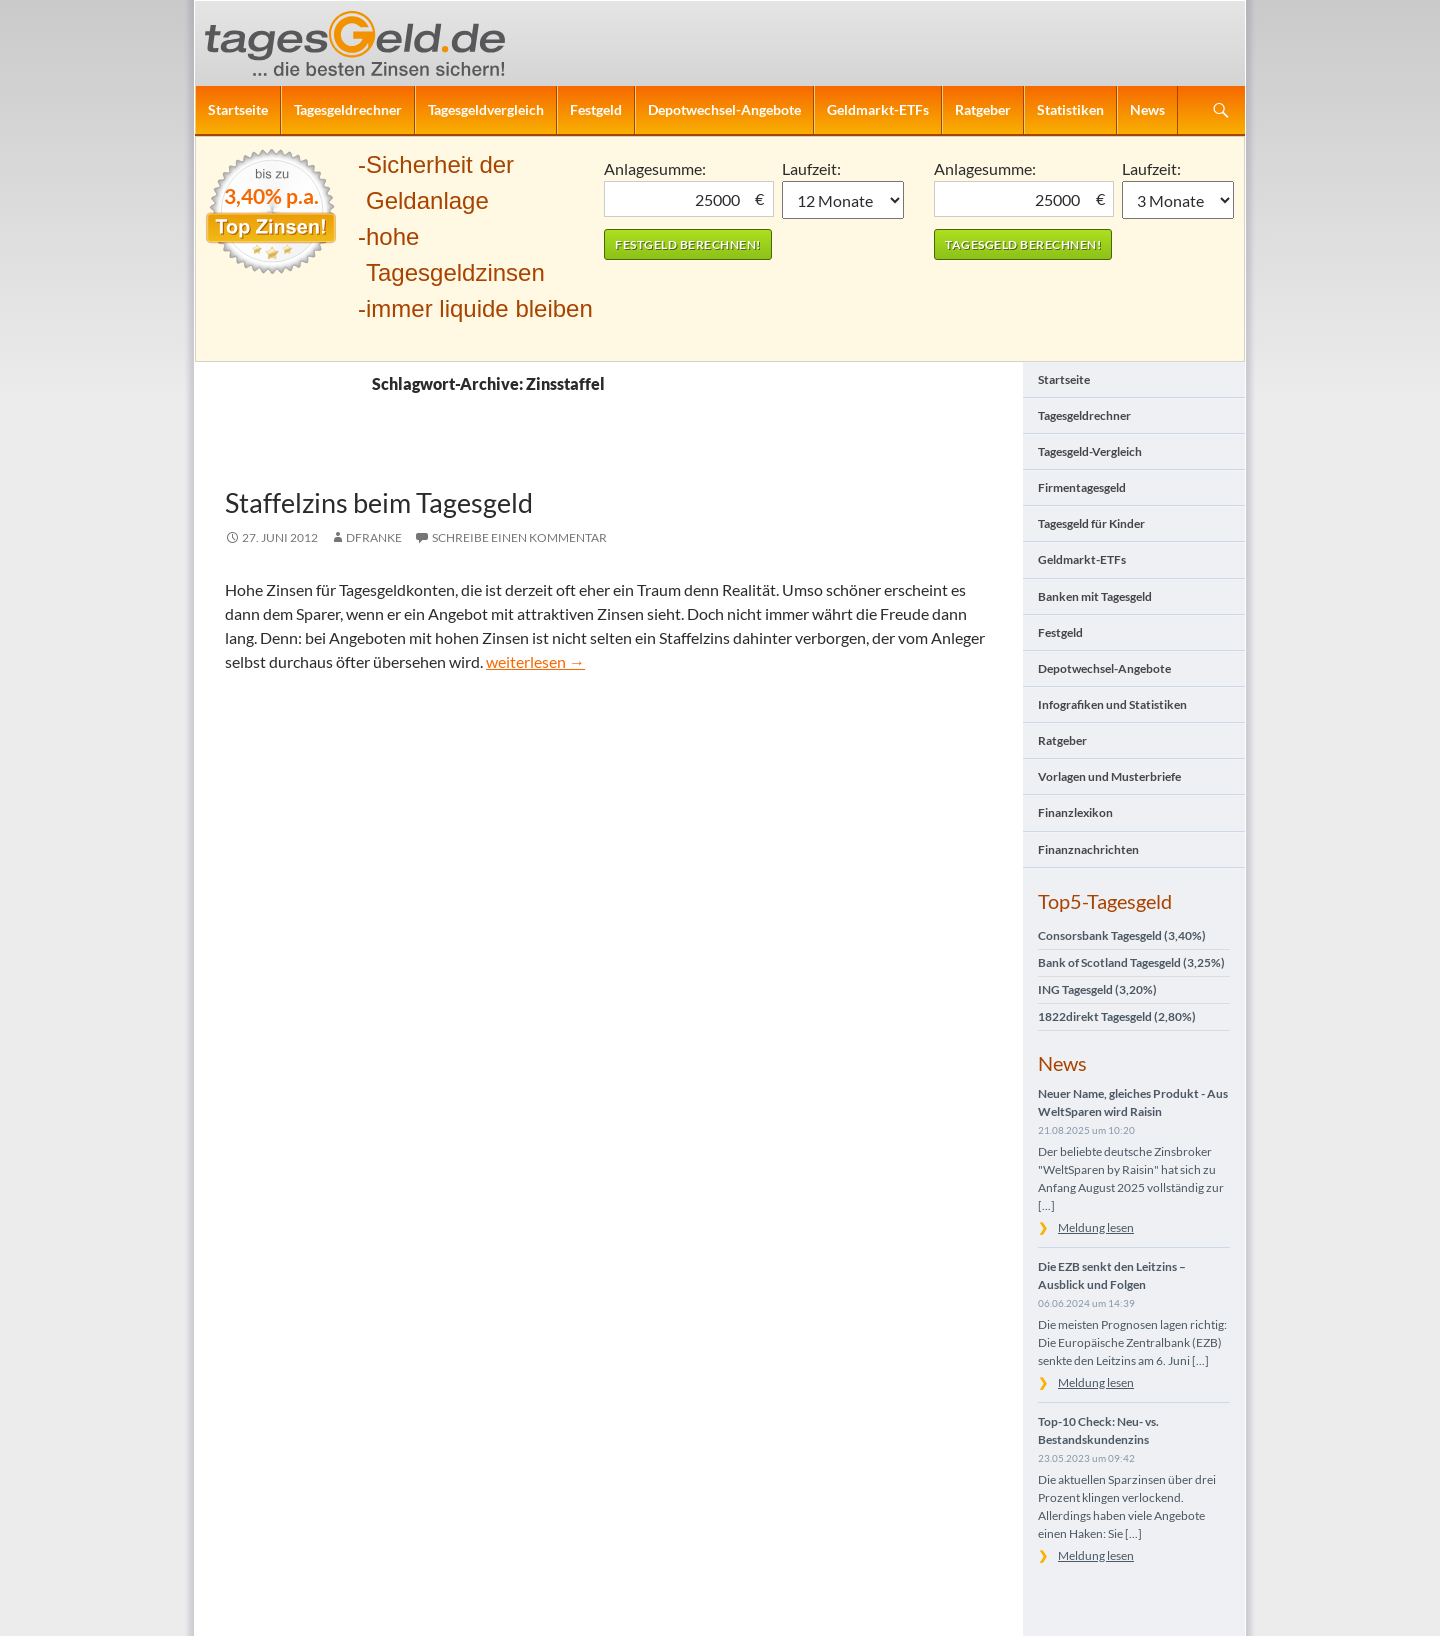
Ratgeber (983, 109)
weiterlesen (535, 661)
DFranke (374, 537)
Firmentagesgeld (1082, 487)
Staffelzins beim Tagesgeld (379, 502)
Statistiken (1070, 109)
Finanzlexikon (1075, 812)
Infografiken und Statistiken (1112, 704)
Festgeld (596, 109)
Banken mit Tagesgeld (1095, 596)
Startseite (238, 109)
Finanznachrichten (1088, 849)
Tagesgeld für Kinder (1091, 523)
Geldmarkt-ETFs (878, 109)
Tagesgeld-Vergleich (1090, 451)
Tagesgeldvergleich (486, 109)
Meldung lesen (1096, 1227)
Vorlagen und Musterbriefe (1109, 776)
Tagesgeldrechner (348, 109)
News (1147, 109)
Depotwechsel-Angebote (724, 109)
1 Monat (843, 200)
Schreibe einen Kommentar (519, 537)
